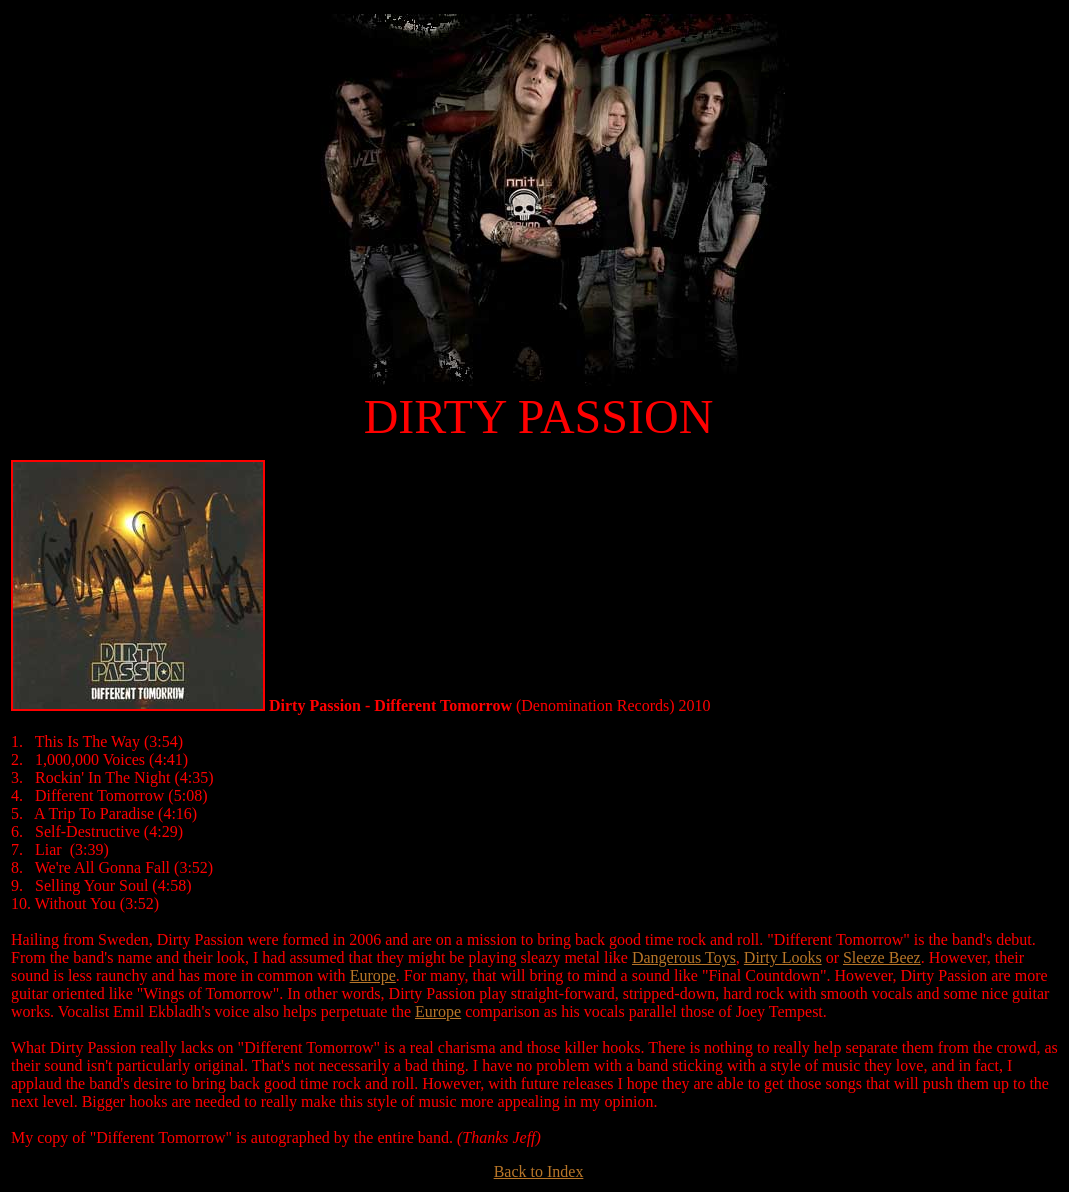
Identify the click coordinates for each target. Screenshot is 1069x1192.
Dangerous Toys (684, 957)
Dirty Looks (783, 957)
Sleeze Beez (882, 957)
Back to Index (539, 1171)
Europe (373, 975)
